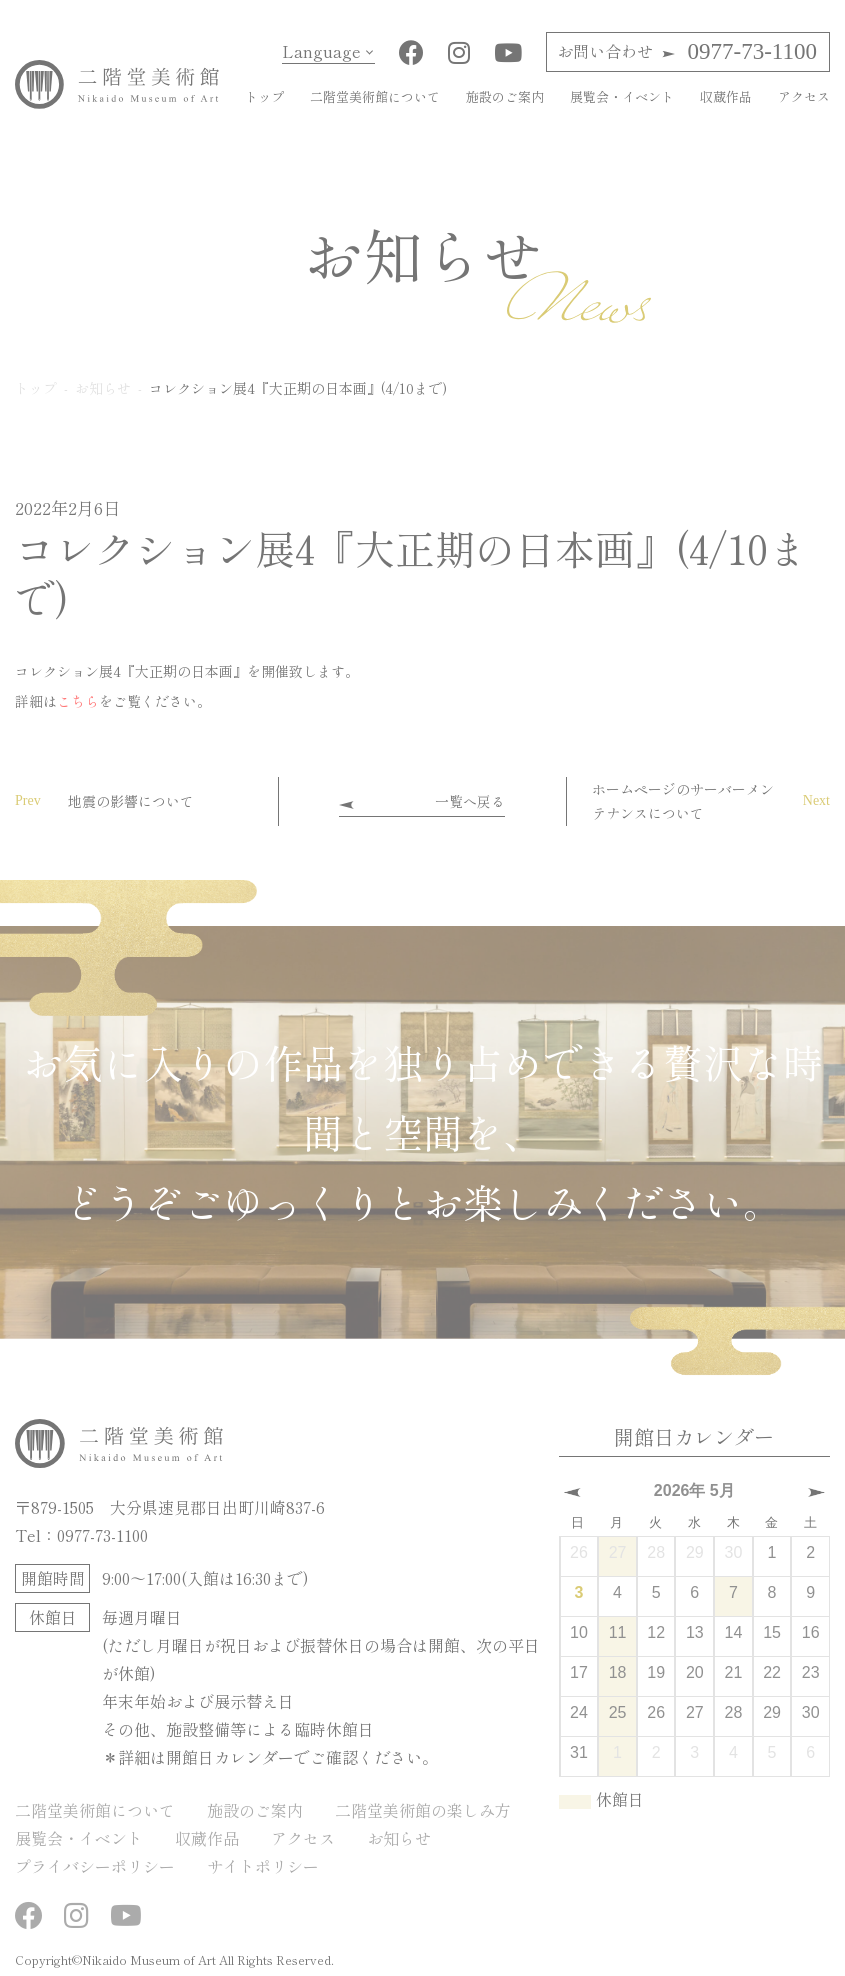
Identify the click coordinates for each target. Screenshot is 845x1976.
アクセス (804, 96)
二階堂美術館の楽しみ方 (423, 1810)
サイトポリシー (263, 1866)
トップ (264, 96)
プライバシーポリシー (95, 1866)
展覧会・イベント (622, 96)
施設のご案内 (505, 96)
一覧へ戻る (470, 801)
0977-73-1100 (687, 51)
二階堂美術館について (375, 96)
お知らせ (399, 1838)
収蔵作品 (726, 96)
